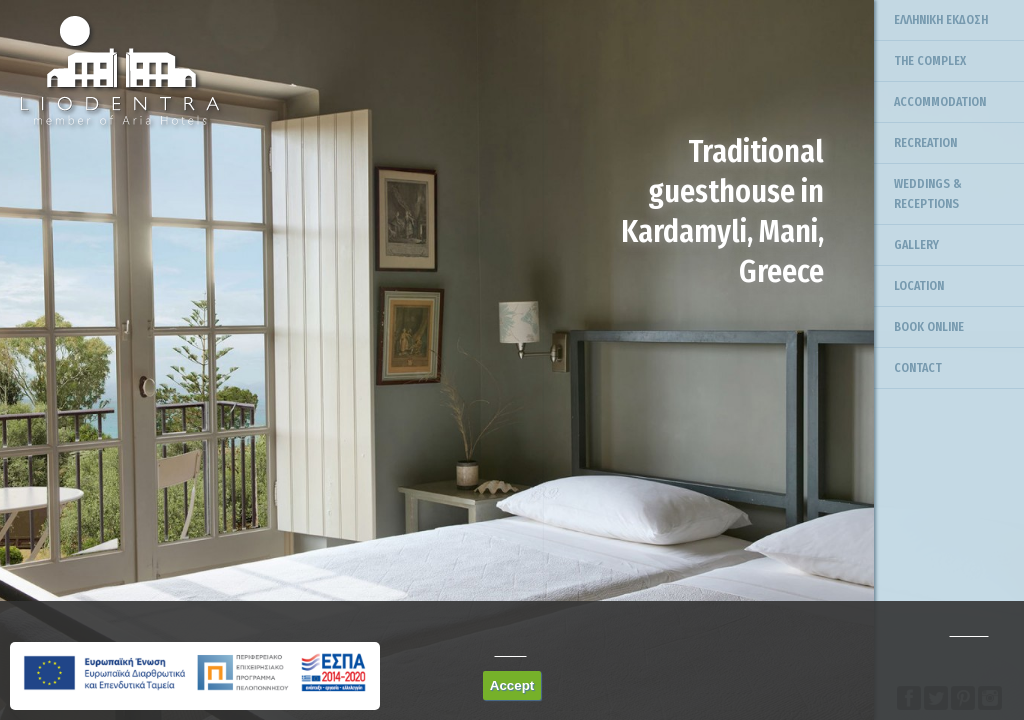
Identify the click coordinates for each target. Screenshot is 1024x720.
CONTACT (918, 368)
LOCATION (919, 286)
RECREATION (925, 143)
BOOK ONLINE (929, 327)
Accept (512, 685)
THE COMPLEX (930, 61)
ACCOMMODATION (940, 102)
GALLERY (916, 245)
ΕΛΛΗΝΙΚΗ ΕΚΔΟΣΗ (941, 20)
